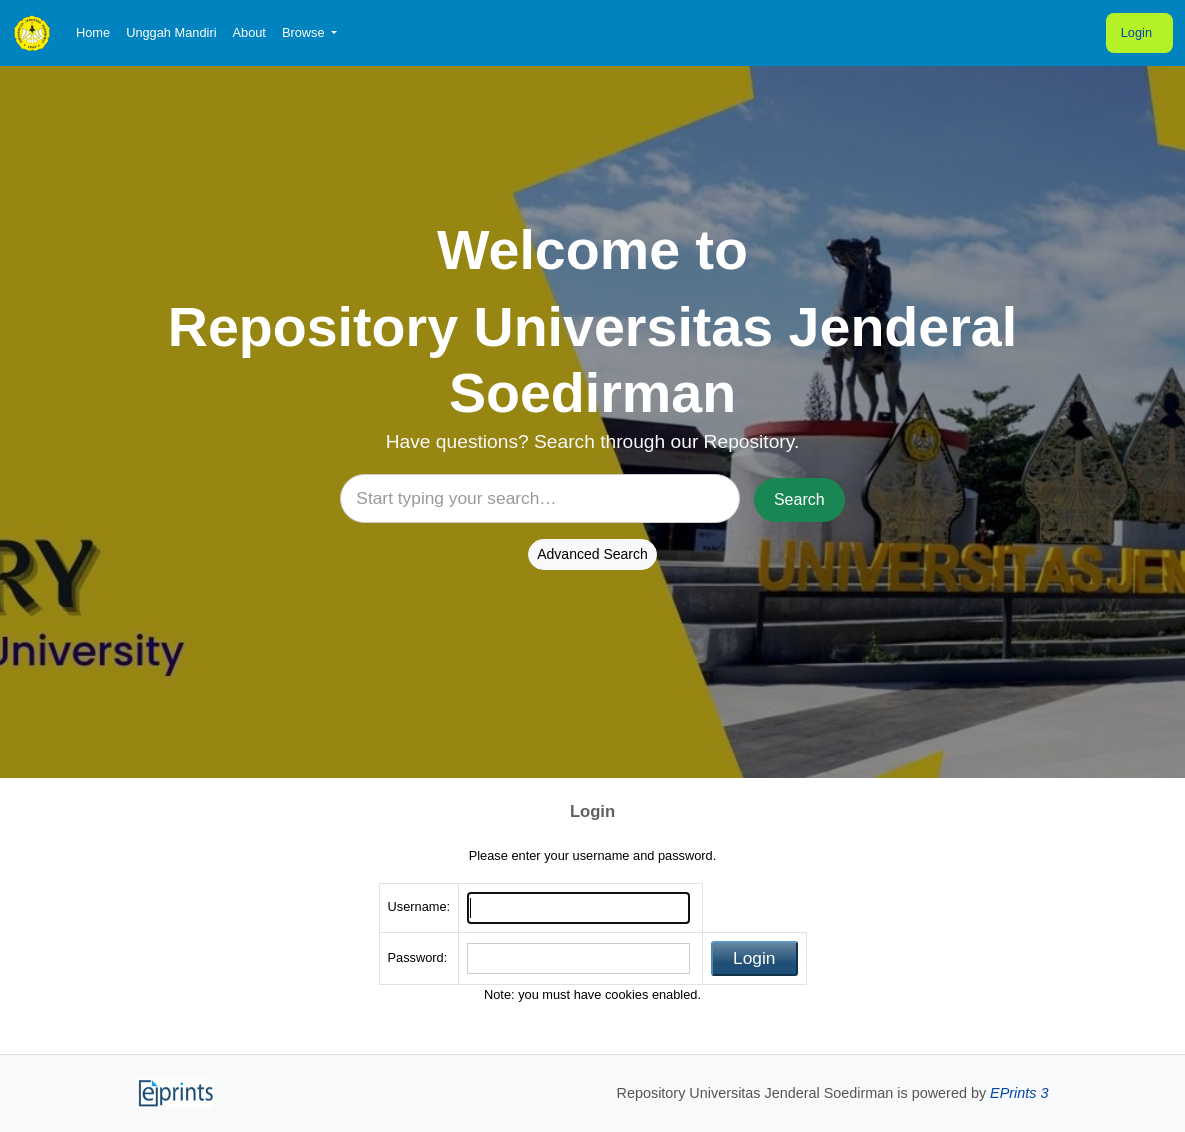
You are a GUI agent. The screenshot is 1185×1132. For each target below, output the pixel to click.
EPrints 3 (1019, 1093)
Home (93, 32)
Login (1136, 32)
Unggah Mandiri (171, 32)
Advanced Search (592, 554)
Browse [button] (305, 32)
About (248, 32)
